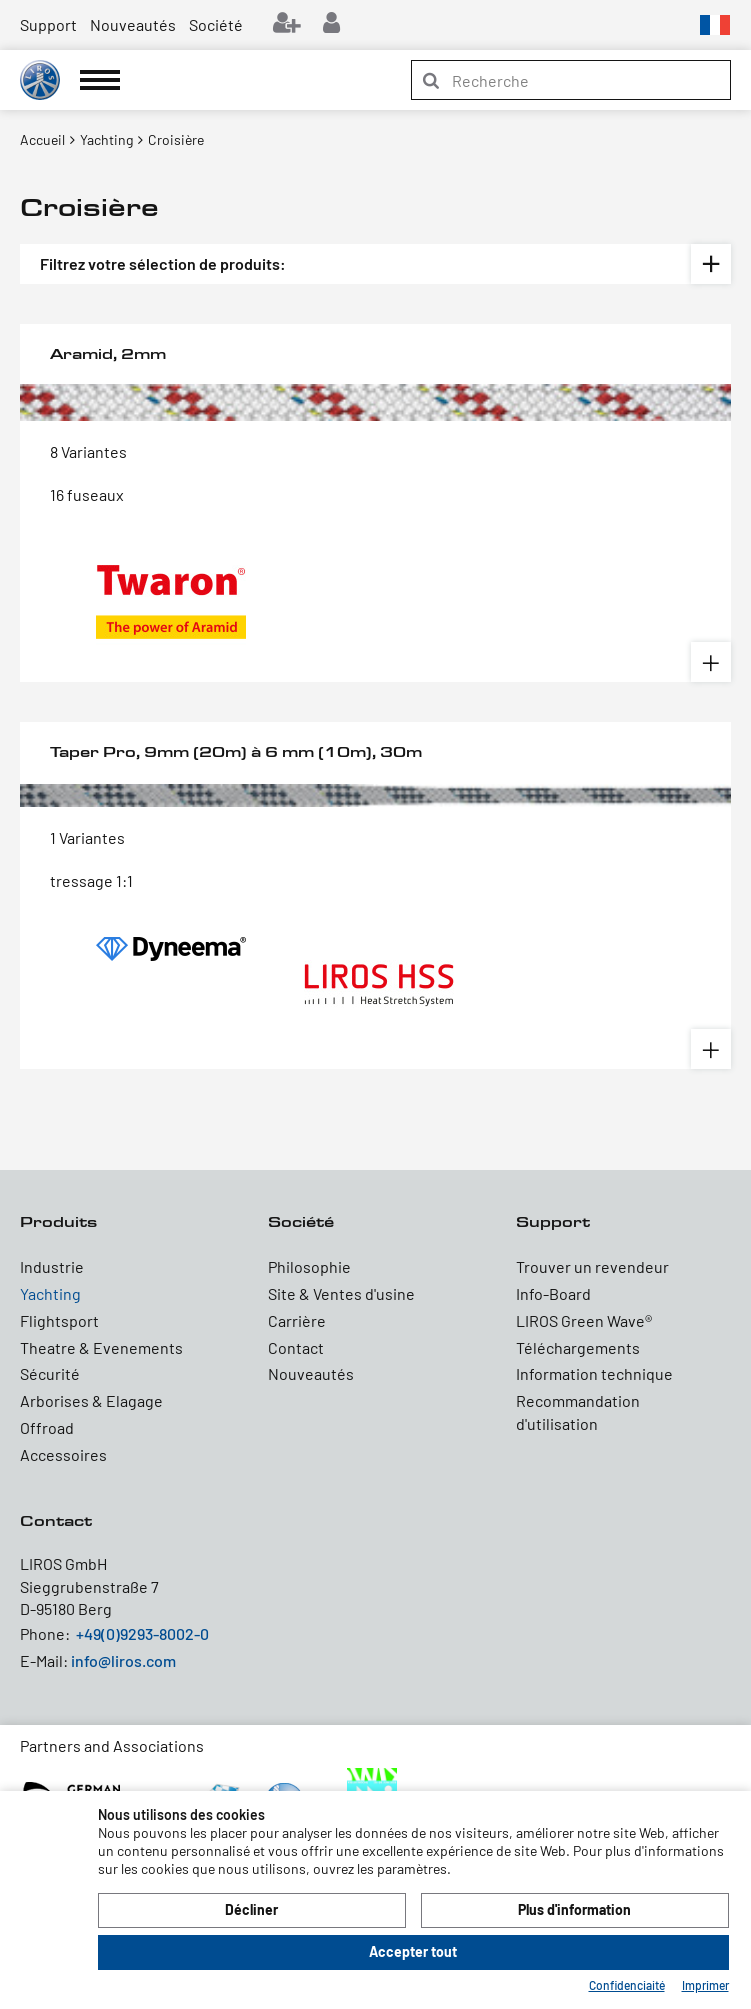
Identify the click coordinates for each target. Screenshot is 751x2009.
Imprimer (705, 1985)
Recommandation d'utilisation (578, 1412)
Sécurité (50, 1373)
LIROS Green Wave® (584, 1320)
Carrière (297, 1320)
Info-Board (553, 1293)
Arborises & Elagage (91, 1400)
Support (48, 24)
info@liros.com (123, 1660)
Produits (58, 1221)
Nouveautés (133, 24)
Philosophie (309, 1266)
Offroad (47, 1427)
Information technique (594, 1373)
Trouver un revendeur (592, 1266)
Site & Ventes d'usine (341, 1293)
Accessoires (63, 1454)
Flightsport (59, 1320)
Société (216, 24)
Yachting (50, 1293)
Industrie (52, 1266)
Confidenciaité (627, 1985)
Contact (296, 1347)
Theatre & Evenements (101, 1347)
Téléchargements (578, 1347)
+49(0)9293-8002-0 (142, 1633)
